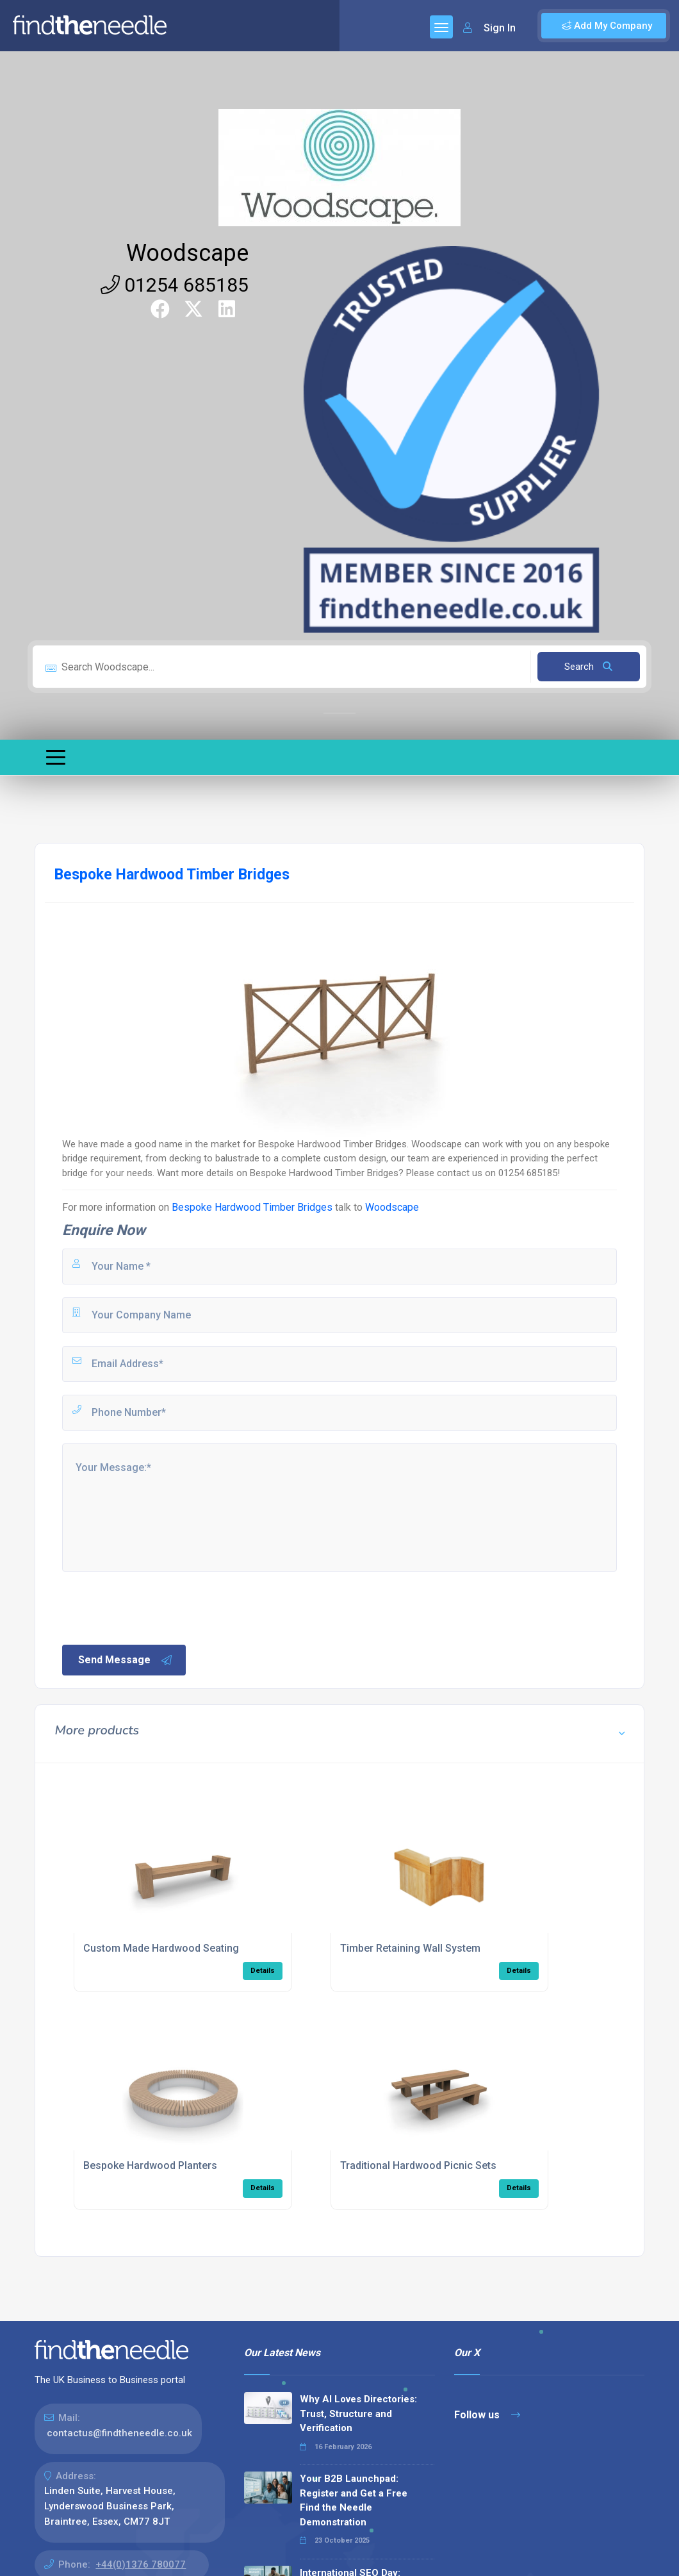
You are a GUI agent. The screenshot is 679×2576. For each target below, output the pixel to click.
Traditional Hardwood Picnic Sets (418, 2165)
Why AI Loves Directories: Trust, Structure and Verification (358, 2413)
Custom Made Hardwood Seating (161, 1948)
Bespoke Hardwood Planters (150, 2165)
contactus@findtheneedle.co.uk (119, 2433)
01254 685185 (175, 285)
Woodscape (187, 253)
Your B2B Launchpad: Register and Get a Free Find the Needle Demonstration (353, 2500)
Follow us (487, 2415)
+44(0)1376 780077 (140, 2564)
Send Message (125, 1660)
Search (588, 666)
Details (262, 1970)
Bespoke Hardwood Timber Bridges (252, 1207)
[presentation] (157, 1607)
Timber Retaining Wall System (410, 1948)
